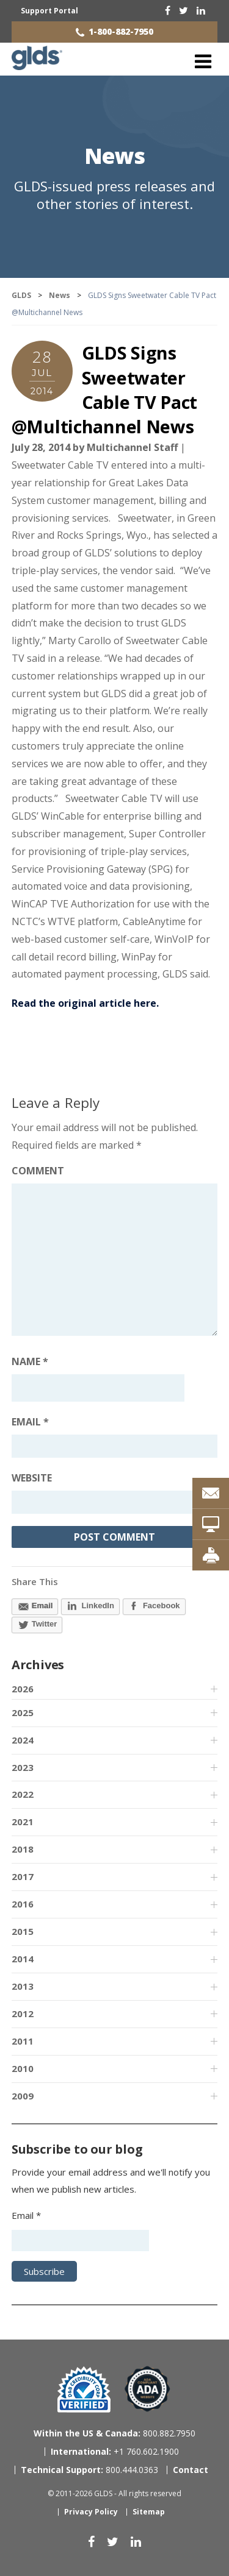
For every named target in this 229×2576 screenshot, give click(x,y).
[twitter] (183, 10)
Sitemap (149, 2512)
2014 (23, 1959)
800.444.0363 (89, 2469)
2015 (23, 1931)
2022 (23, 1794)
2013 (23, 1986)
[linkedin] (201, 10)
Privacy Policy (91, 2512)
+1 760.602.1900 (115, 2451)
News (114, 155)
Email (30, 1421)
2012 (23, 2013)
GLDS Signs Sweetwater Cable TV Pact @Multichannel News (104, 389)
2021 (23, 1821)
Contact (190, 2469)
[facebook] (167, 10)
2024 (23, 1740)
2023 (23, 1767)
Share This (35, 1581)
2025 (23, 1712)
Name (30, 1361)
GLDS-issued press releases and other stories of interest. (114, 195)
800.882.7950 (114, 2433)
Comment (38, 1170)
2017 (23, 1876)
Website (32, 1478)
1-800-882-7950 (121, 31)
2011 (23, 2041)
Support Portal (49, 10)
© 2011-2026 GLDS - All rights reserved (114, 2493)
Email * (26, 2215)
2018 (23, 1849)
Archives (38, 1664)
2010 (23, 2068)
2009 (23, 2096)
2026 (23, 1689)
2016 (23, 1904)
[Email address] (115, 1446)
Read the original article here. (85, 1003)
